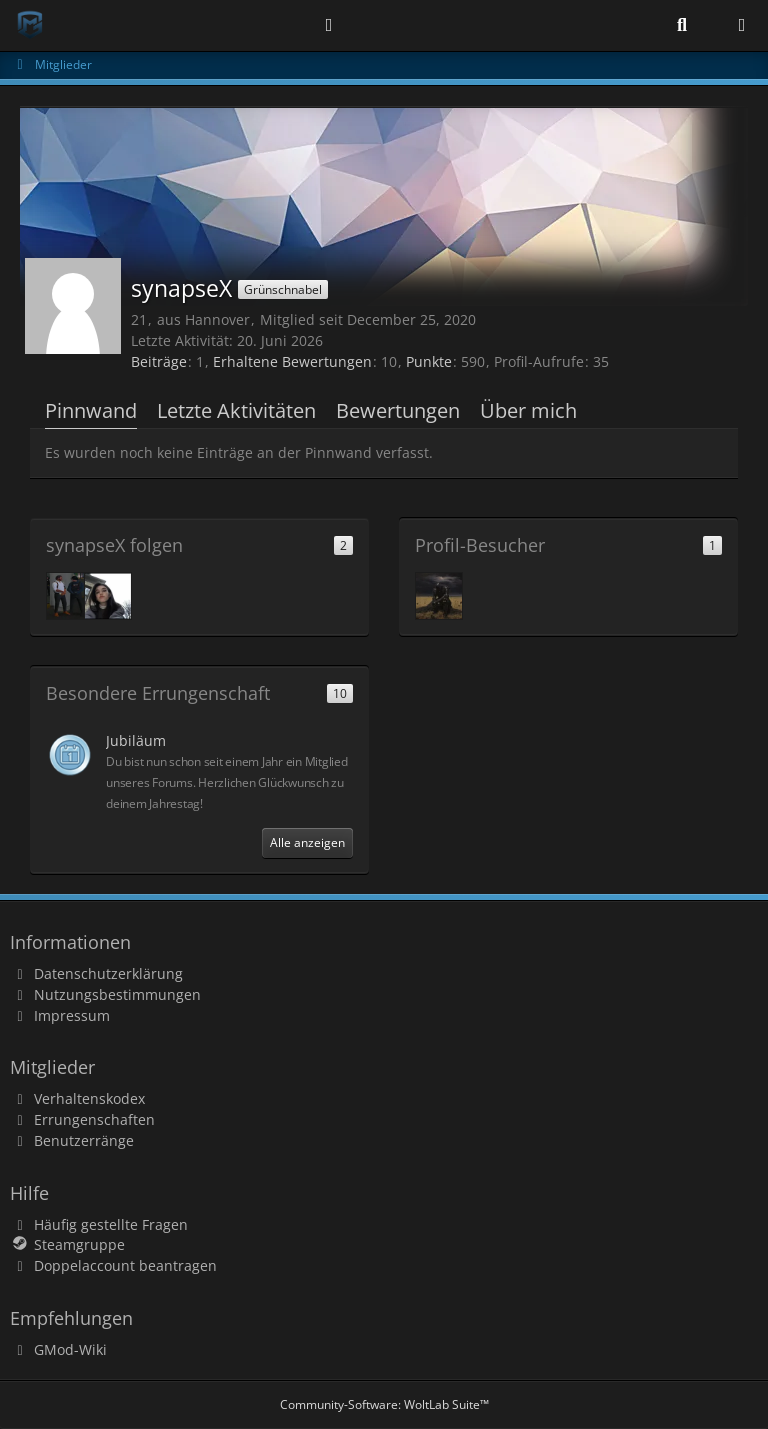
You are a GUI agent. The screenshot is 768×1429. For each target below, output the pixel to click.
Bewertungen (398, 410)
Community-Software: (384, 1404)
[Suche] (682, 25)
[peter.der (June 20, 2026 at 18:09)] (439, 596)
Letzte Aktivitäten (236, 410)
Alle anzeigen (307, 842)
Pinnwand (91, 410)
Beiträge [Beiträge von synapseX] (159, 361)
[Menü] (742, 25)
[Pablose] (70, 596)
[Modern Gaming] (30, 25)
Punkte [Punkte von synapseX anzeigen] (429, 361)
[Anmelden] (329, 25)
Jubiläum (136, 740)
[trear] (108, 596)
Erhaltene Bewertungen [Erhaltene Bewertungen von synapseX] (292, 361)
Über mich (528, 410)
